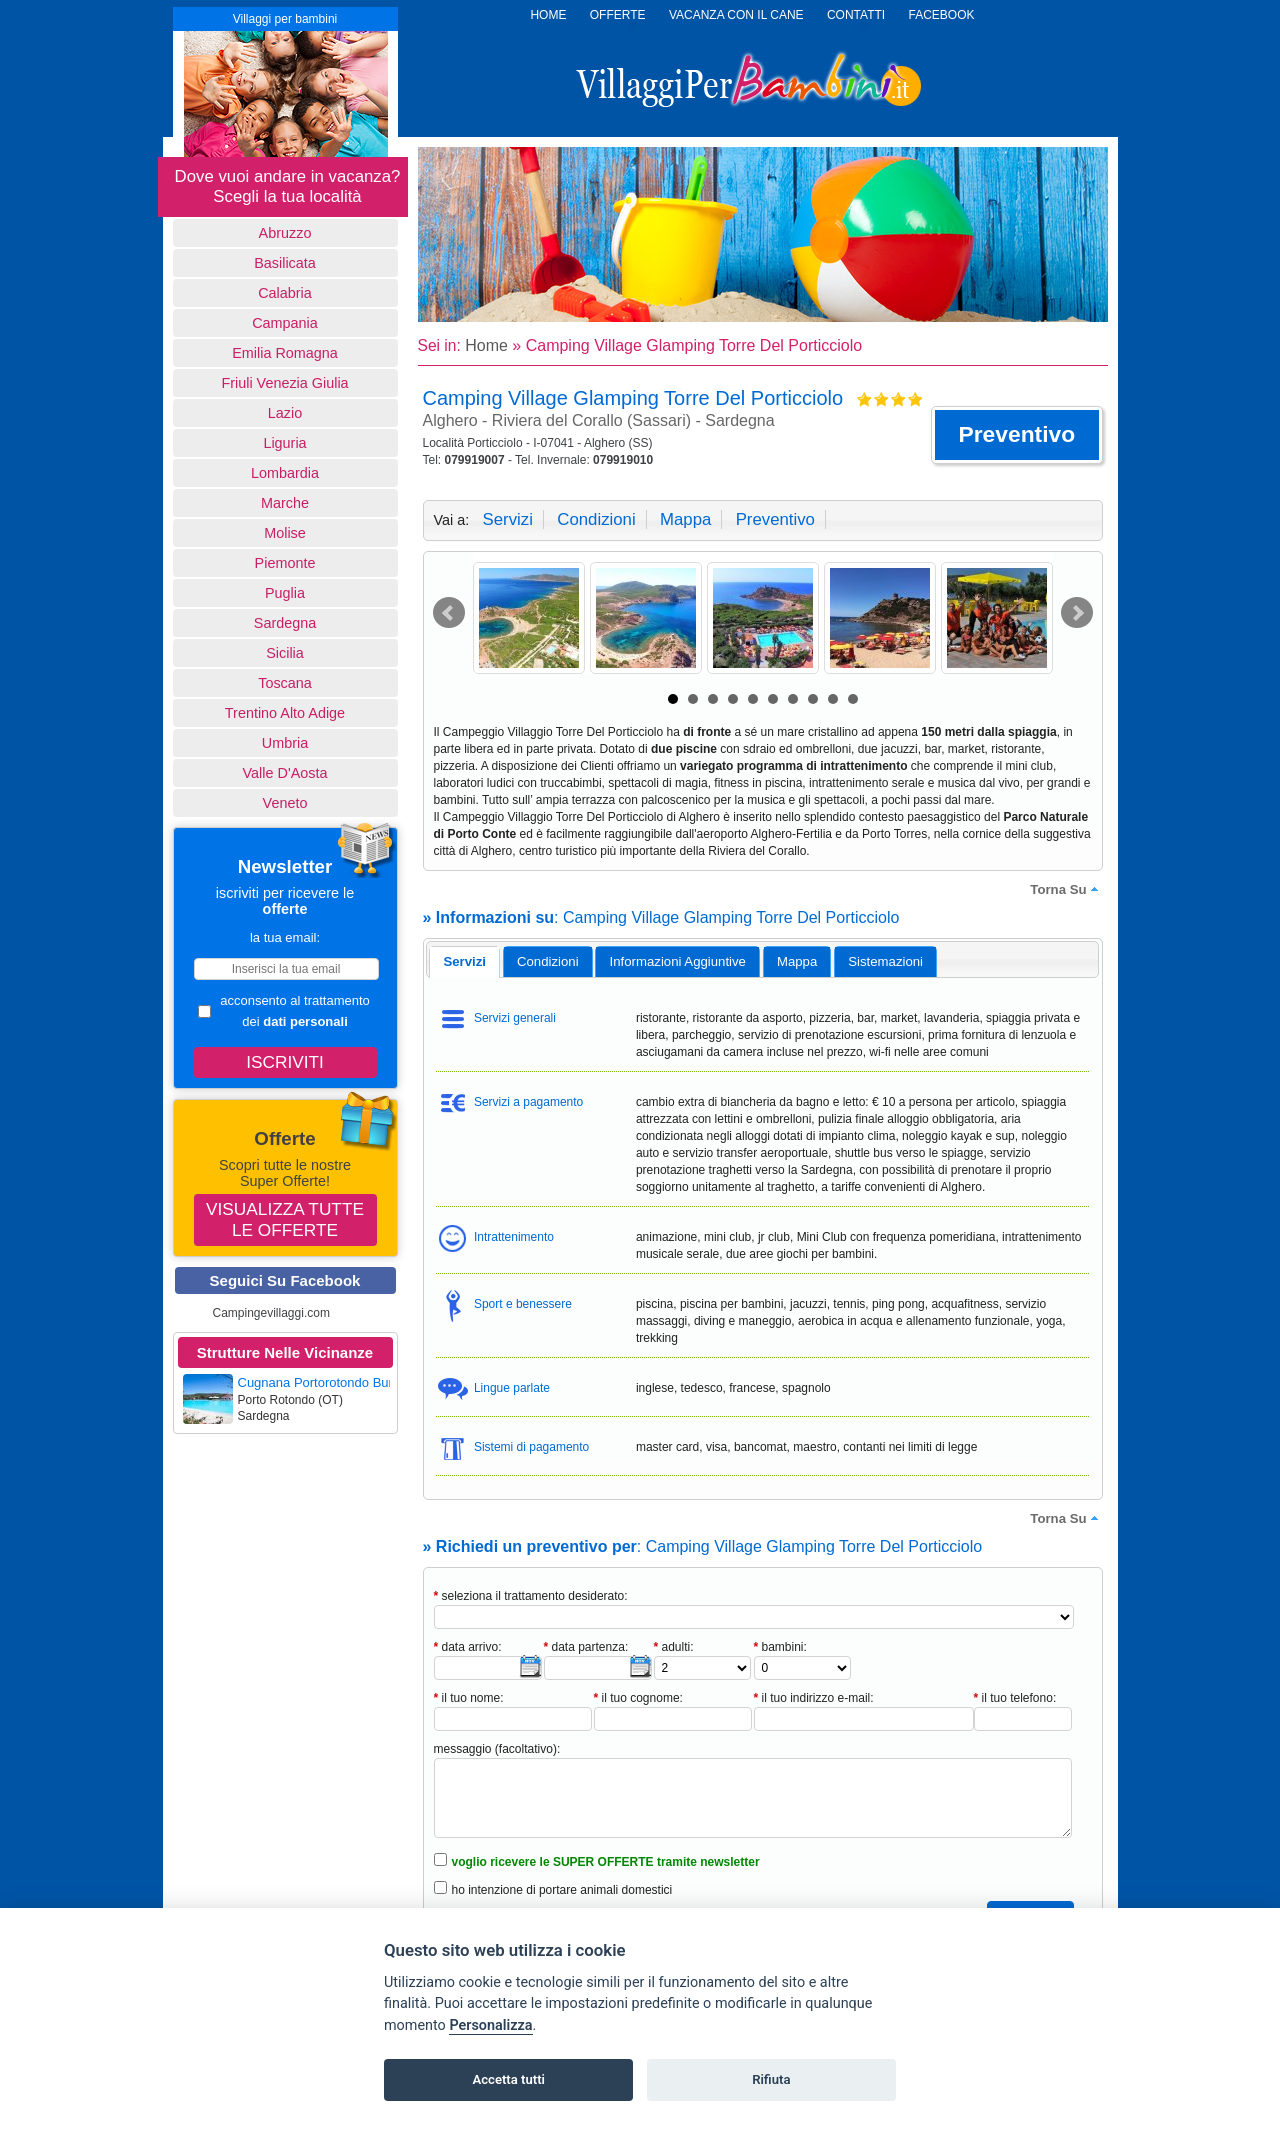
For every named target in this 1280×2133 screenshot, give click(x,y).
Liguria (284, 443)
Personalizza (490, 2025)
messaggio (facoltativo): (497, 1749)
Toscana (285, 683)
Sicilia (285, 653)
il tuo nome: (469, 1698)
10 (853, 699)
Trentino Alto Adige (285, 713)
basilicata (285, 263)
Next (1077, 613)
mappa (685, 519)
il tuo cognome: (638, 1698)
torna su (1066, 889)
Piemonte (285, 563)
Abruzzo (285, 233)
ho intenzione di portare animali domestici (562, 1890)
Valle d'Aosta (285, 773)
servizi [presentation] (464, 961)
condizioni (596, 519)
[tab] (464, 962)
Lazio (285, 413)
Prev (449, 613)
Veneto (285, 803)
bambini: (780, 1647)
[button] (1016, 435)
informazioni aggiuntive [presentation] (678, 961)
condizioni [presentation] (548, 961)
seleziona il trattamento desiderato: (531, 1596)
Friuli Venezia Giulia (284, 383)
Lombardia (285, 473)
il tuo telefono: (1015, 1698)
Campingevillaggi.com (271, 1313)
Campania (285, 323)
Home (486, 345)
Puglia (285, 593)
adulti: (674, 1647)
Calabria (285, 293)
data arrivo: (468, 1647)
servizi (508, 519)
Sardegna (285, 623)
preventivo (775, 519)
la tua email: (285, 937)
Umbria (285, 743)
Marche (285, 503)
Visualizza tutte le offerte (285, 1219)
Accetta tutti (508, 2079)
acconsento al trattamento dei (284, 1011)
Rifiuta (771, 2079)
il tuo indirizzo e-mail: (814, 1698)
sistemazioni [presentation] (885, 961)
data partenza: (586, 1647)
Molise (285, 533)
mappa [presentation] (797, 961)
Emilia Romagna (285, 353)
